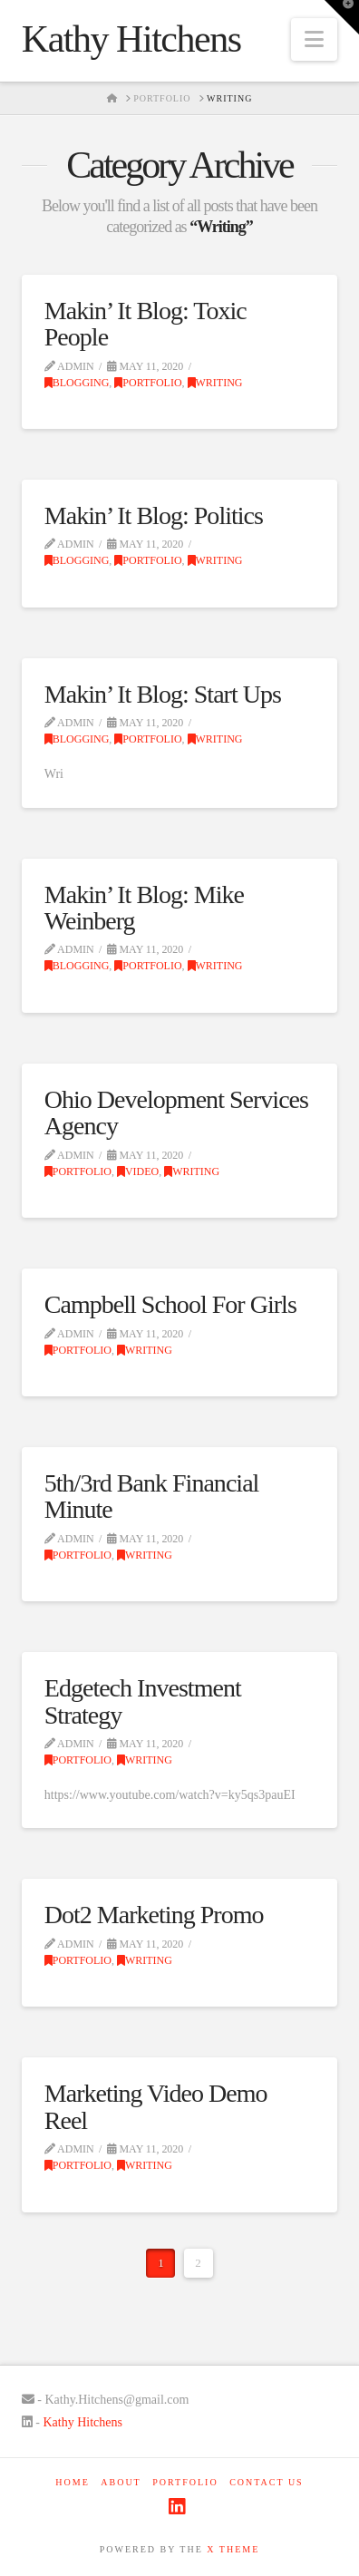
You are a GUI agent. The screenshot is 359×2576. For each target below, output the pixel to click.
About (121, 2482)
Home (72, 2482)
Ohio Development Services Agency (176, 1112)
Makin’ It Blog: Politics (153, 515)
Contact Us (266, 2482)
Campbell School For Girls (170, 1304)
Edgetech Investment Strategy (142, 1701)
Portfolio (147, 382)
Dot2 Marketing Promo (154, 1914)
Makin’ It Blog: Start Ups (162, 694)
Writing (215, 382)
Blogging (77, 382)
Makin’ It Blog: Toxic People (145, 323)
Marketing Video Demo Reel (155, 2106)
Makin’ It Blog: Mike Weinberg (144, 907)
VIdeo (138, 1171)
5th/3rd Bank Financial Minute (151, 1496)
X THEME (233, 2549)
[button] (314, 39)
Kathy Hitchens (131, 39)
